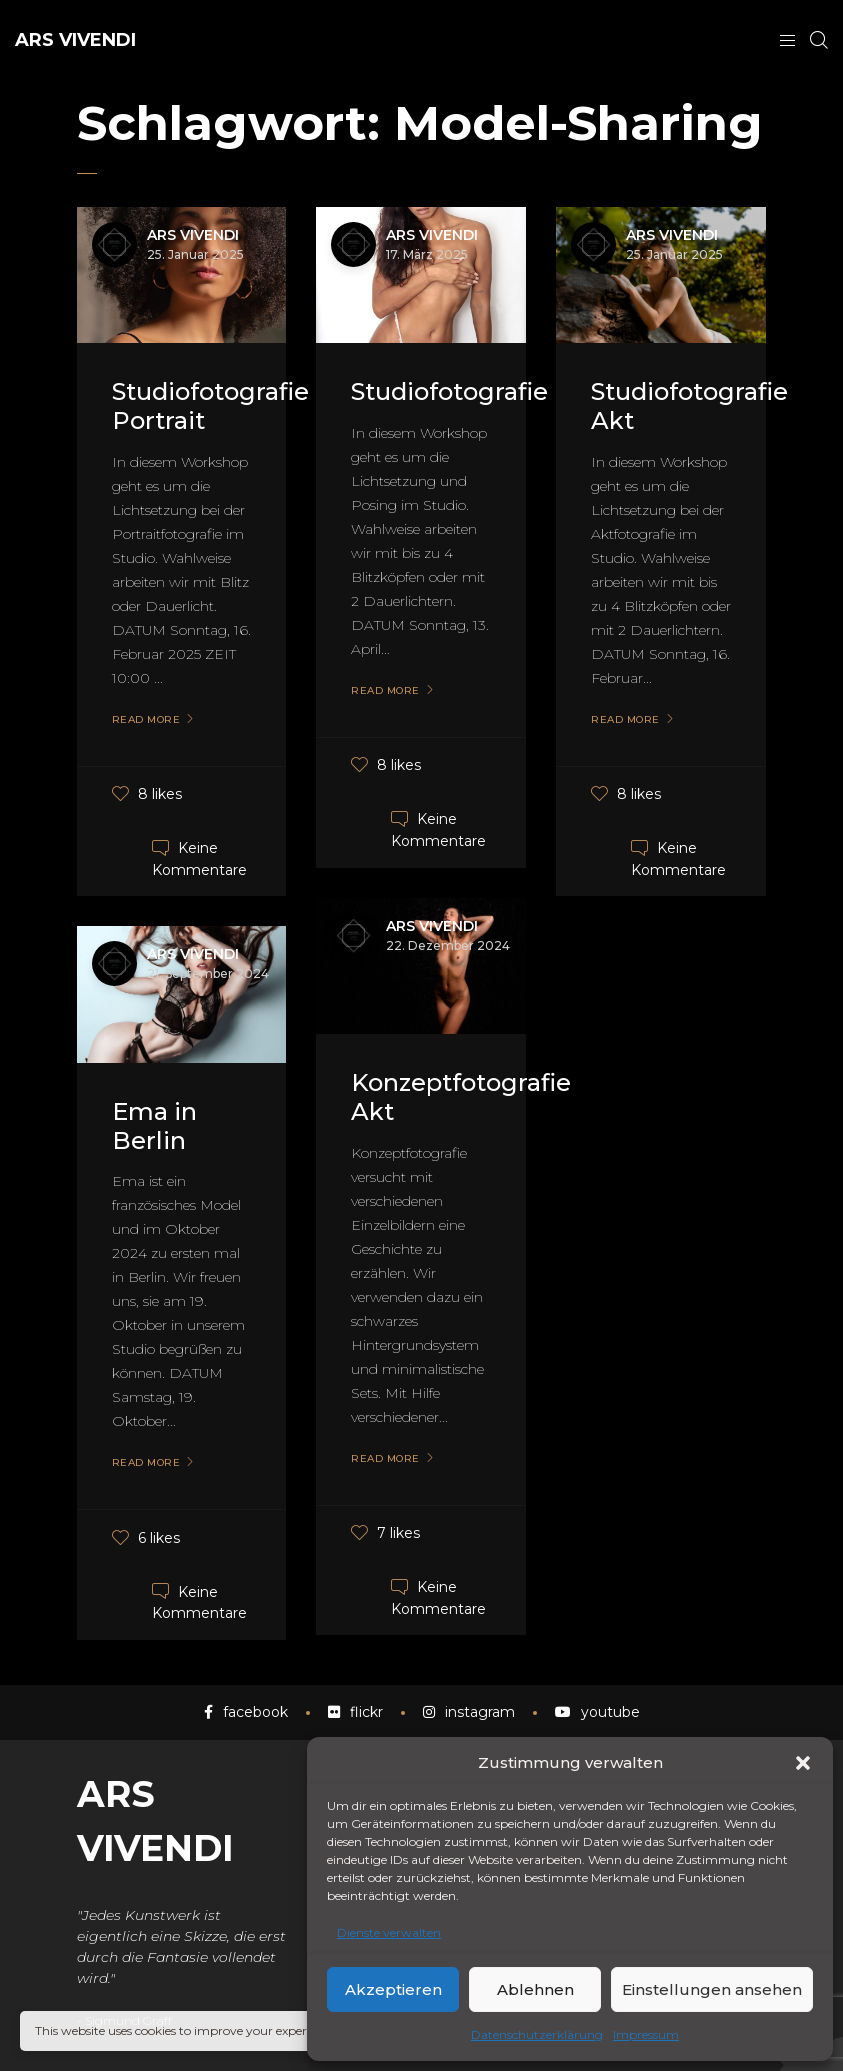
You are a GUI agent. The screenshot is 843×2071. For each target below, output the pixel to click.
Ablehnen (535, 1989)
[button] (803, 1763)
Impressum (646, 2034)
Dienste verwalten (389, 1932)
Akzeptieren (393, 1989)
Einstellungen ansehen (712, 1989)
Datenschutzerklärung (537, 2034)
